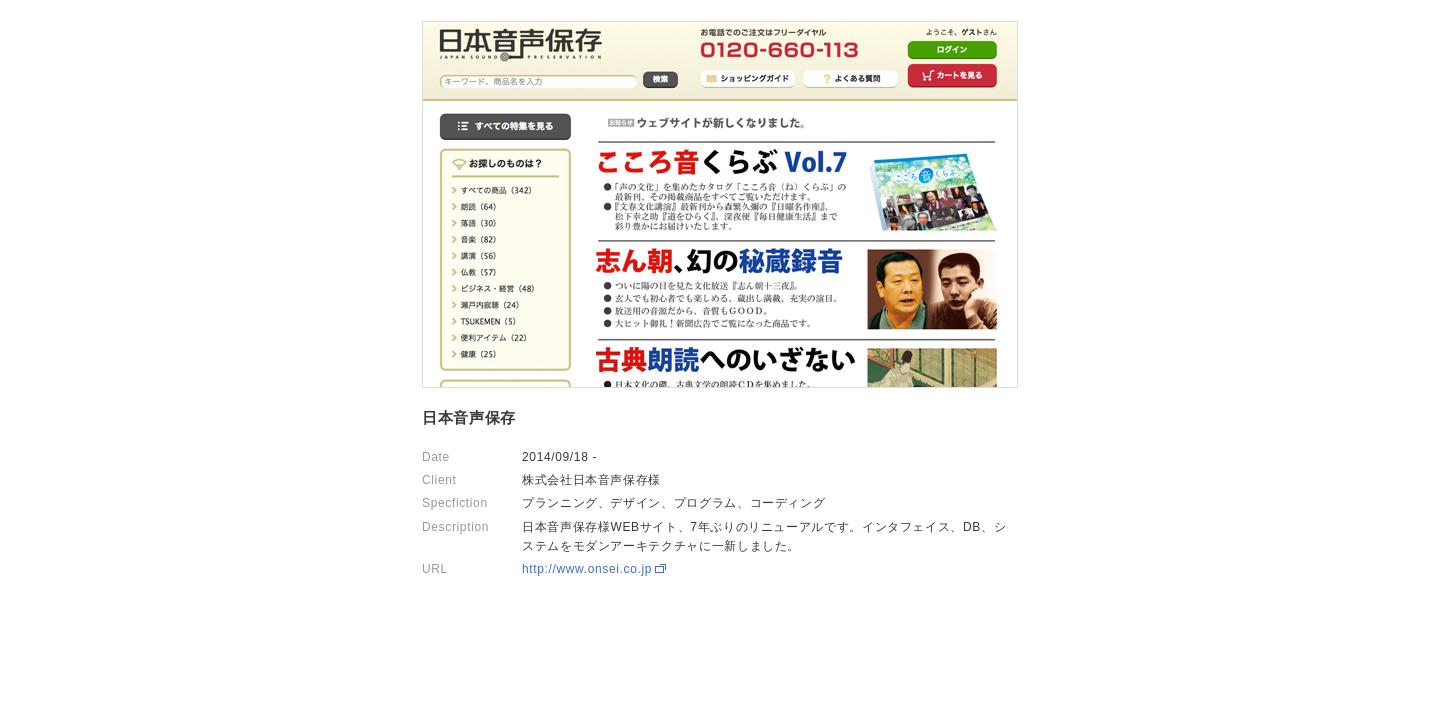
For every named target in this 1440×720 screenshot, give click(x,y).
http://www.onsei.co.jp (587, 569)
